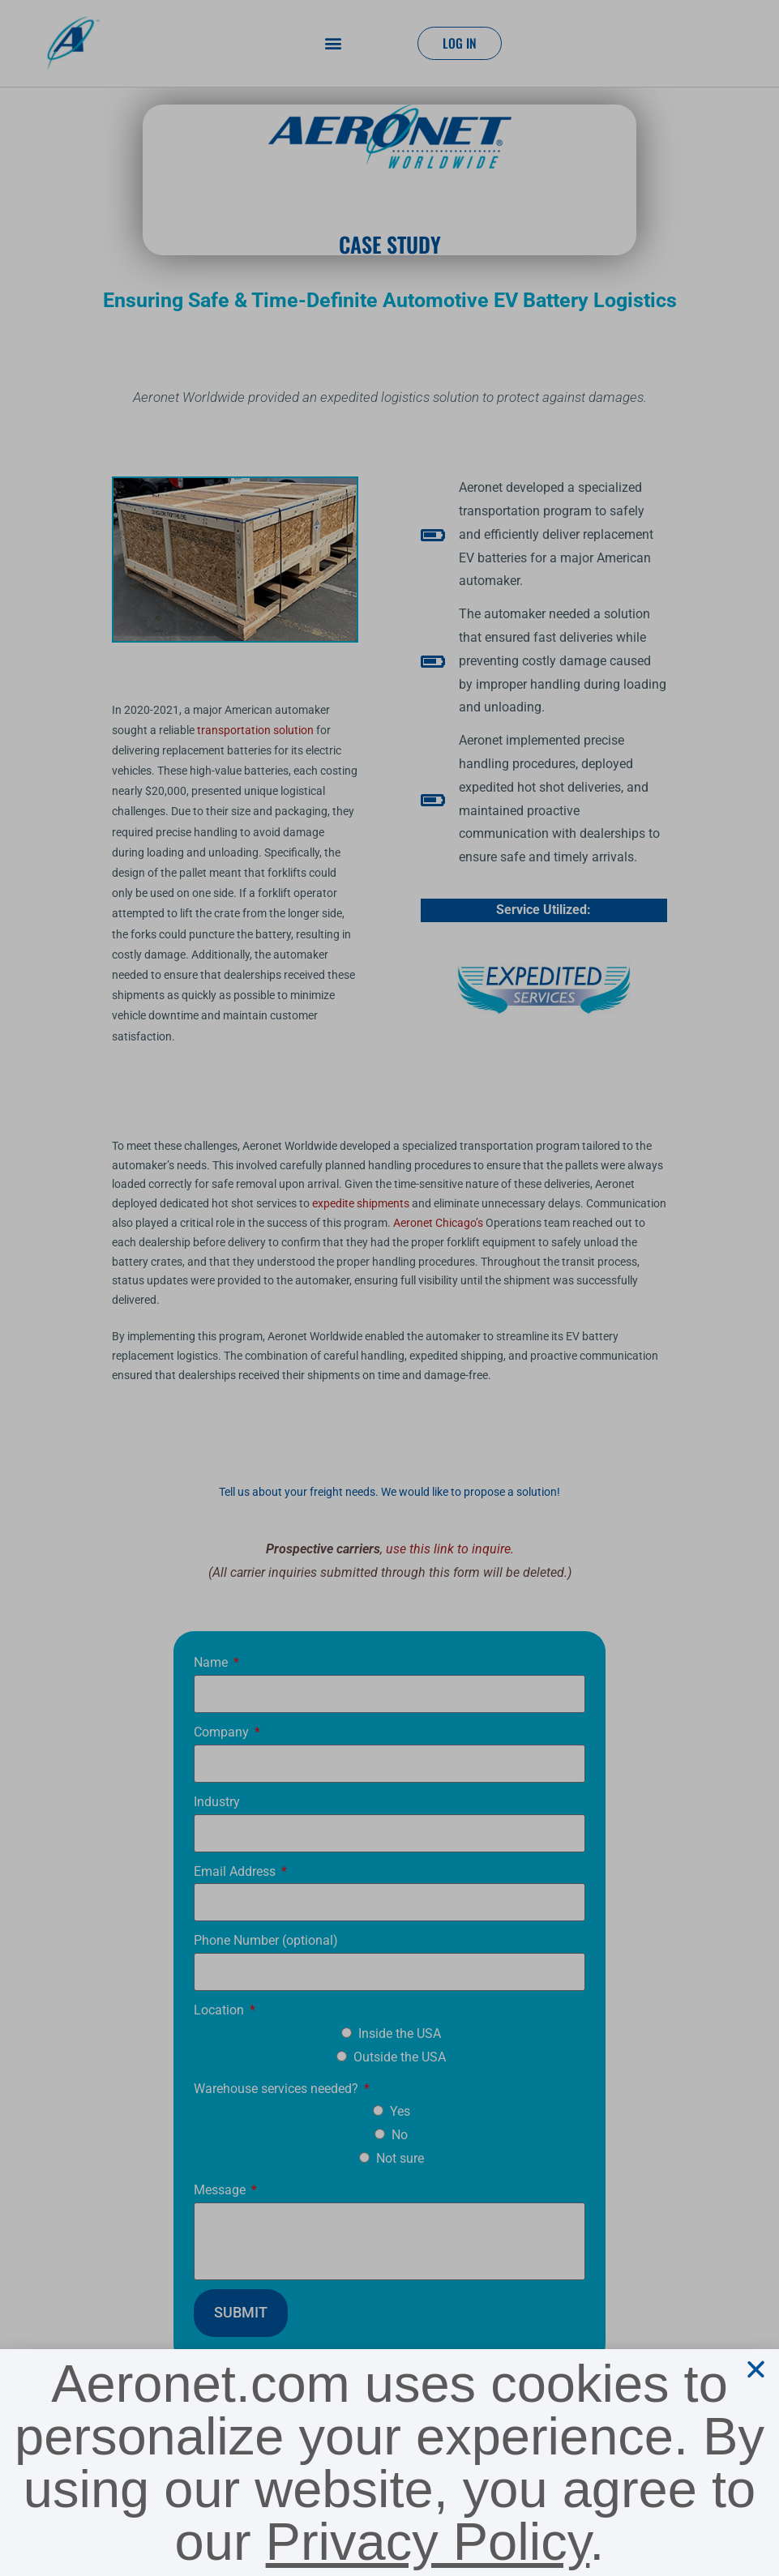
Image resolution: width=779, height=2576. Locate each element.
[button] (756, 2369)
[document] (389, 1288)
